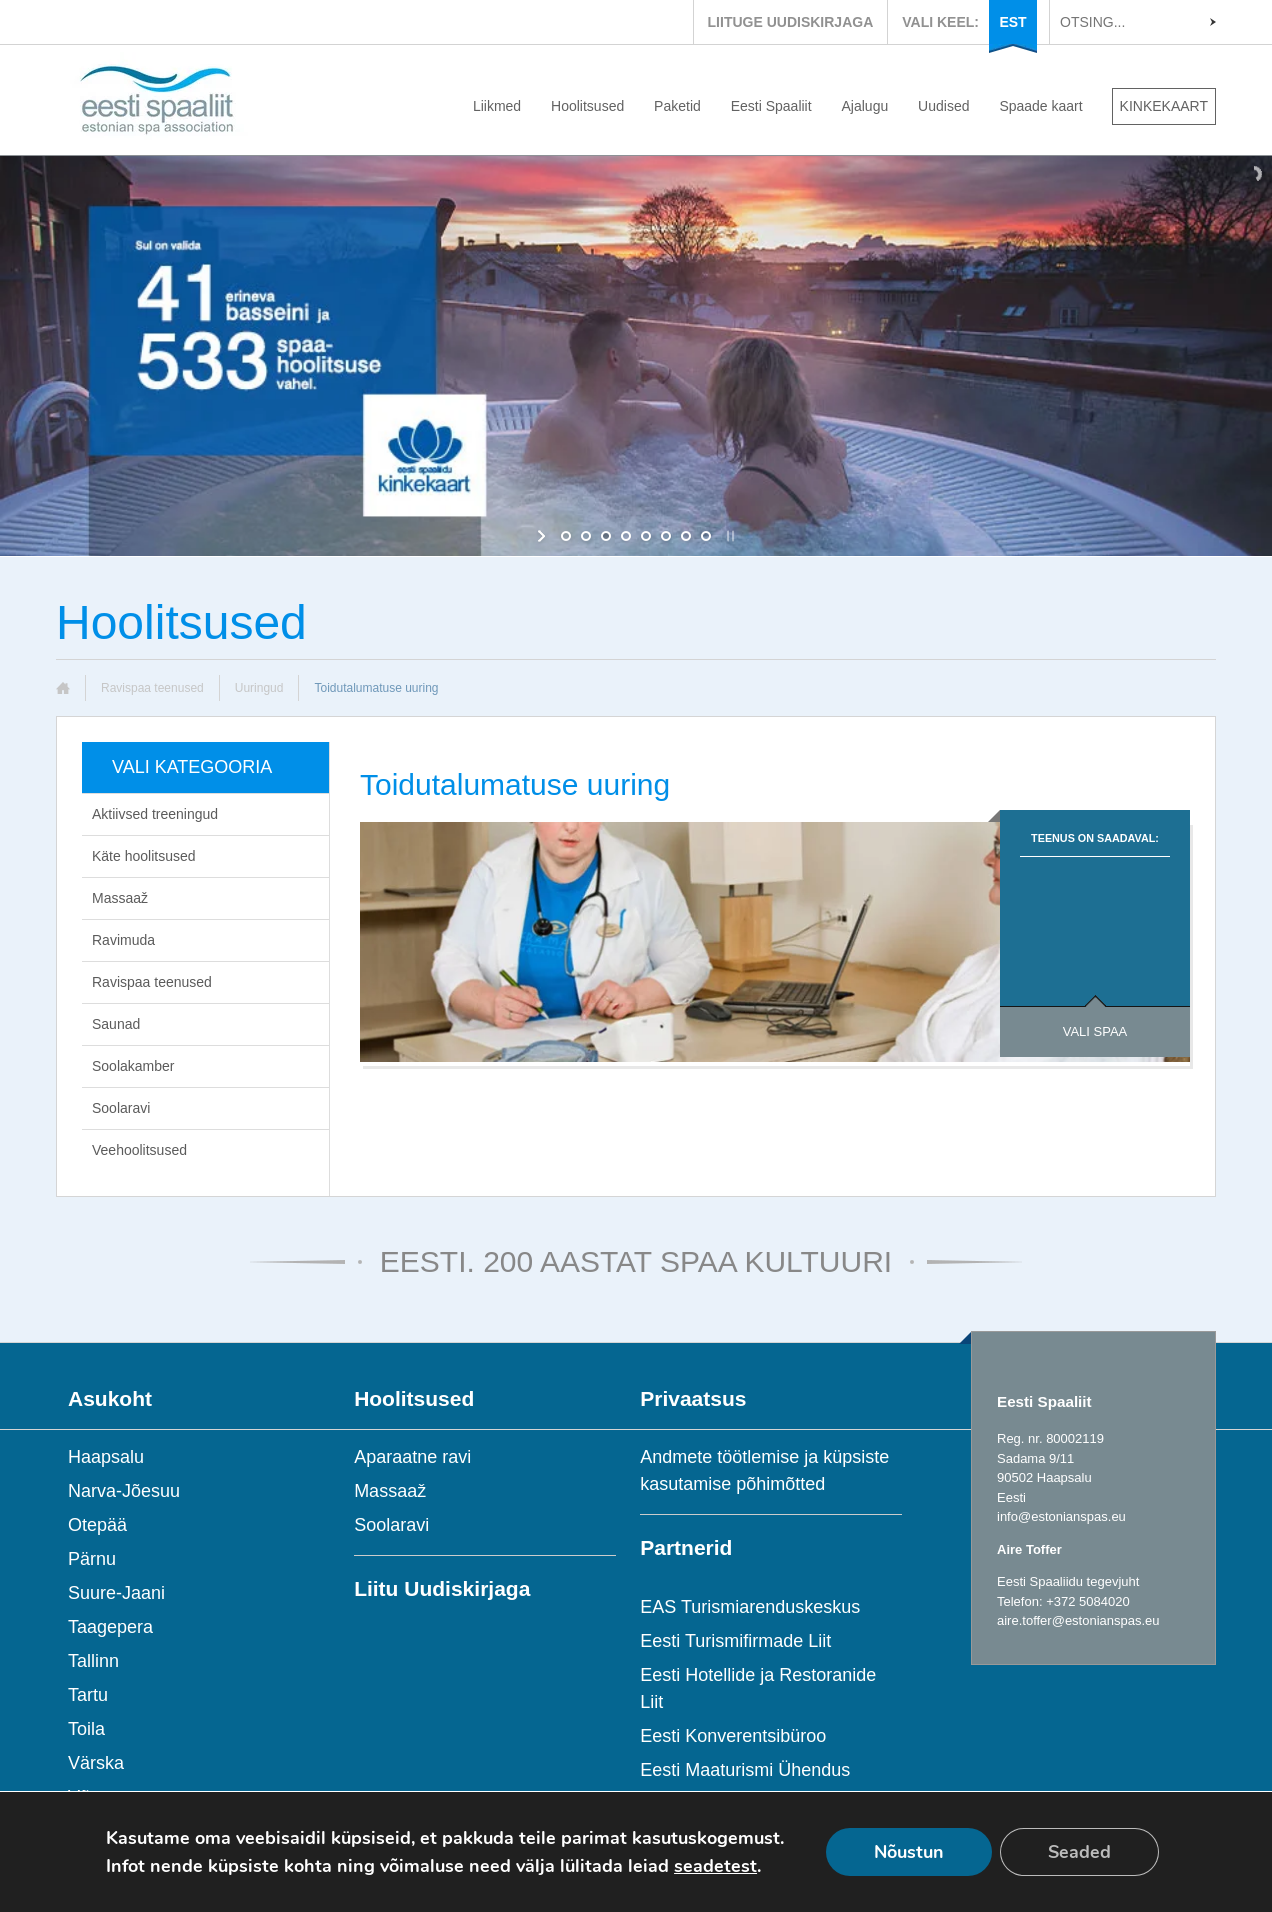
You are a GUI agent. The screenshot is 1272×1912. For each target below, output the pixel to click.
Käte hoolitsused (144, 856)
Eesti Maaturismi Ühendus (745, 1770)
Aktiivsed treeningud (155, 814)
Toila (86, 1729)
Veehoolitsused (139, 1150)
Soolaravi (121, 1108)
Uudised (943, 106)
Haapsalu (106, 1457)
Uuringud (259, 688)
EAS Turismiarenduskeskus (750, 1607)
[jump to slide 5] (646, 536)
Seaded (1079, 1852)
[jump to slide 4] (626, 536)
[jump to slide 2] (586, 536)
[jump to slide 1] (566, 536)
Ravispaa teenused (152, 688)
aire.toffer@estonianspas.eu (1078, 1620)
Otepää (97, 1525)
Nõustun (909, 1852)
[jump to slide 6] (666, 536)
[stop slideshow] (728, 536)
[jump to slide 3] (606, 536)
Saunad (116, 1024)
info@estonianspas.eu (1061, 1516)
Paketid (677, 106)
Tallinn (93, 1661)
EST (1012, 22)
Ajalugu (865, 106)
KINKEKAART (1164, 106)
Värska (96, 1763)
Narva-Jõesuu (124, 1491)
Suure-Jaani (116, 1593)
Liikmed (497, 106)
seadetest (715, 1866)
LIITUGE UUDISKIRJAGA (791, 22)
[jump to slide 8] (706, 536)
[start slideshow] (543, 536)
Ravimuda (123, 940)
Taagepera (110, 1627)
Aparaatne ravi (412, 1457)
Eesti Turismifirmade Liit (735, 1641)
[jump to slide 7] (686, 536)
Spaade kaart (1040, 106)
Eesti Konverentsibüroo (733, 1736)
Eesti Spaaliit (771, 106)
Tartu (88, 1695)
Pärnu (92, 1559)
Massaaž (120, 898)
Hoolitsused (587, 106)
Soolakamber (133, 1066)
